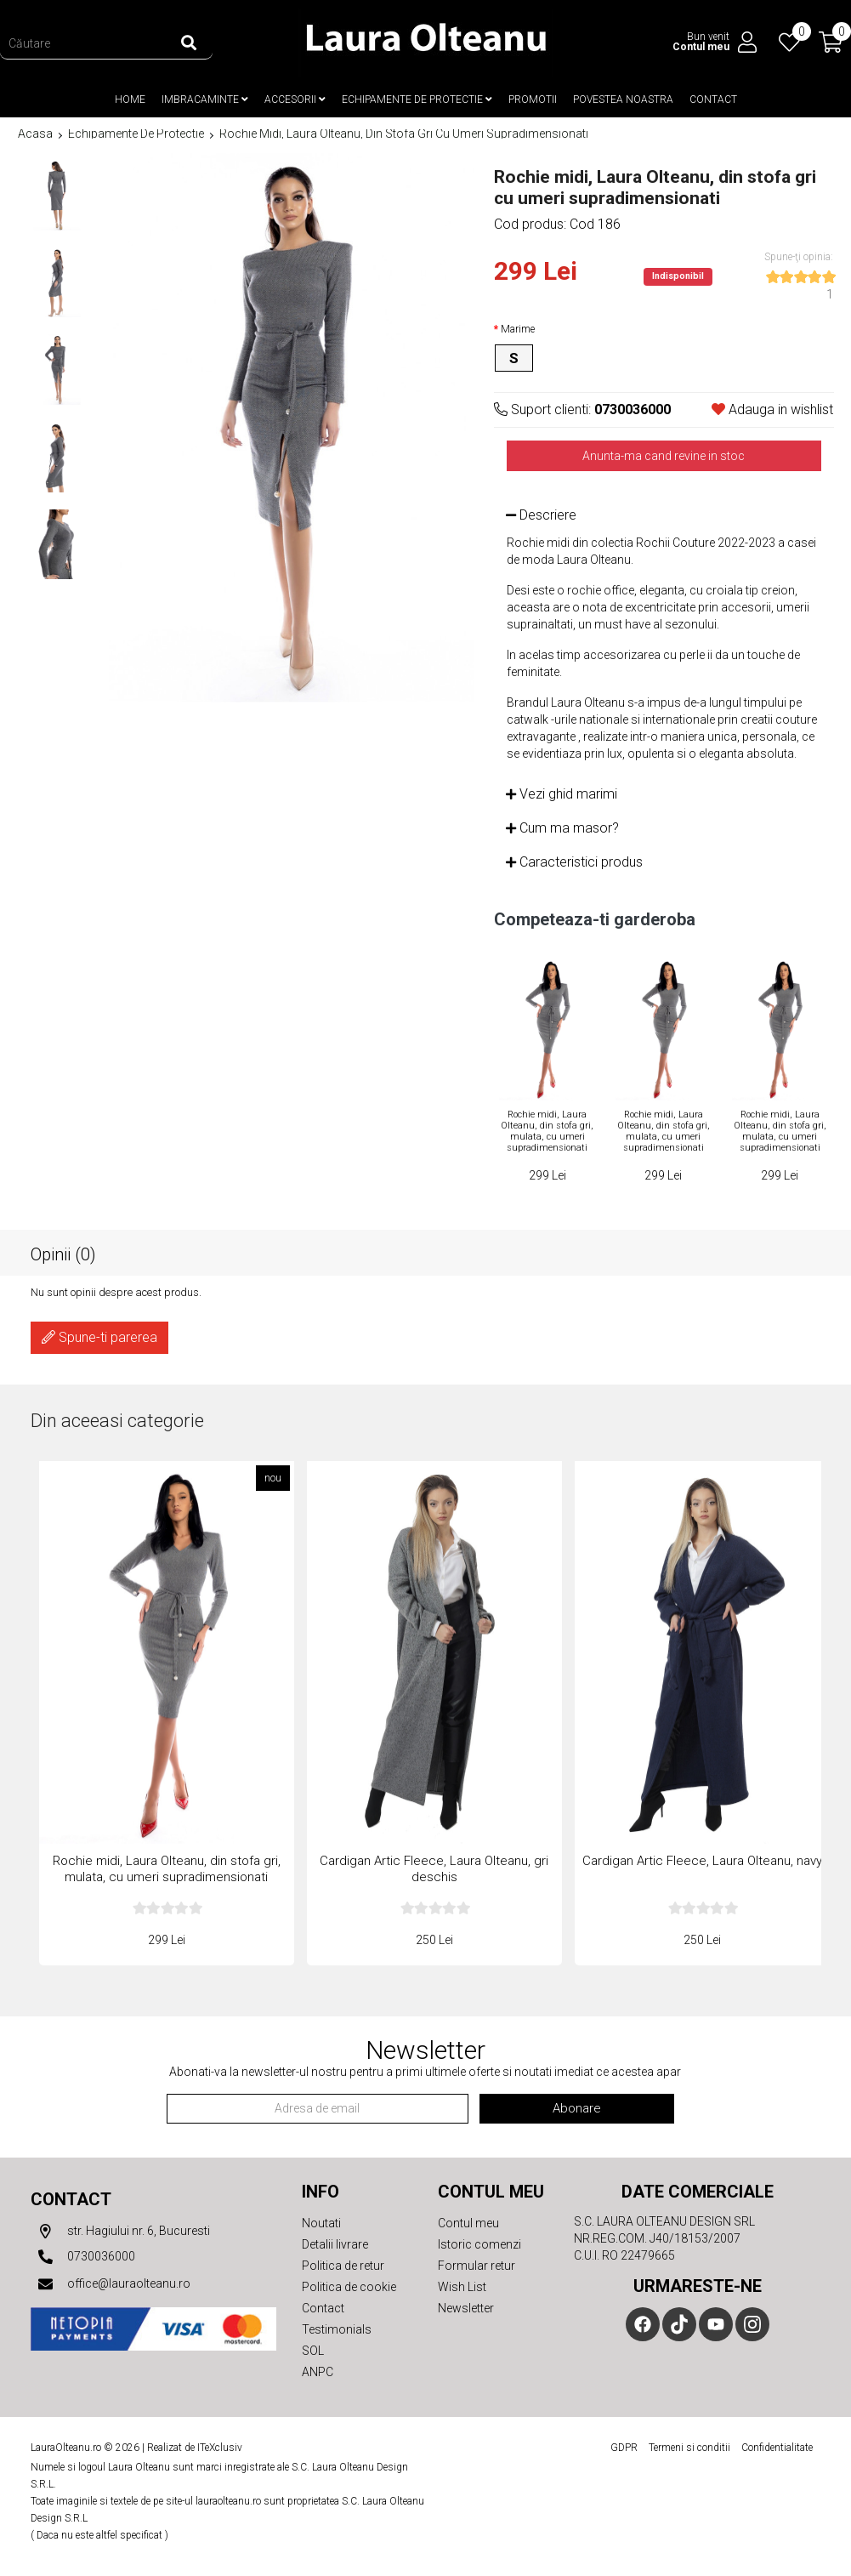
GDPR (624, 2446)
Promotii (532, 99)
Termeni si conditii (689, 2446)
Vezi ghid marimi (561, 792)
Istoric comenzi (479, 2242)
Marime (518, 327)
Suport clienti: (582, 408)
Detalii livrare (335, 2242)
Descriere (541, 513)
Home (130, 99)
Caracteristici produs (574, 860)
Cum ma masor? (562, 826)
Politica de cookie (349, 2285)
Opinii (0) (63, 1252)
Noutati (321, 2221)
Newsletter (466, 2306)
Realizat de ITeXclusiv (194, 2446)
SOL (313, 2349)
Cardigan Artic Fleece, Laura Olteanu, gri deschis (434, 1867)
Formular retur (476, 2264)
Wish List (462, 2285)
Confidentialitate (777, 2446)
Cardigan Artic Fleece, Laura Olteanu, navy (702, 1859)
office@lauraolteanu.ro (110, 2282)
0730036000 (83, 2255)
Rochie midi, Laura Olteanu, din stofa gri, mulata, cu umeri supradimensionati (547, 1129)
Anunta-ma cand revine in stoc (663, 454)
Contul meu (468, 2221)
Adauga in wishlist (772, 408)
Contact (713, 99)
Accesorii (295, 99)
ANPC (317, 2370)
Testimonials (337, 2327)
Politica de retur (343, 2264)
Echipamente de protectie (417, 99)
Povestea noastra (623, 99)
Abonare (577, 2106)
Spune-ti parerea (99, 1336)
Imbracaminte (205, 99)
